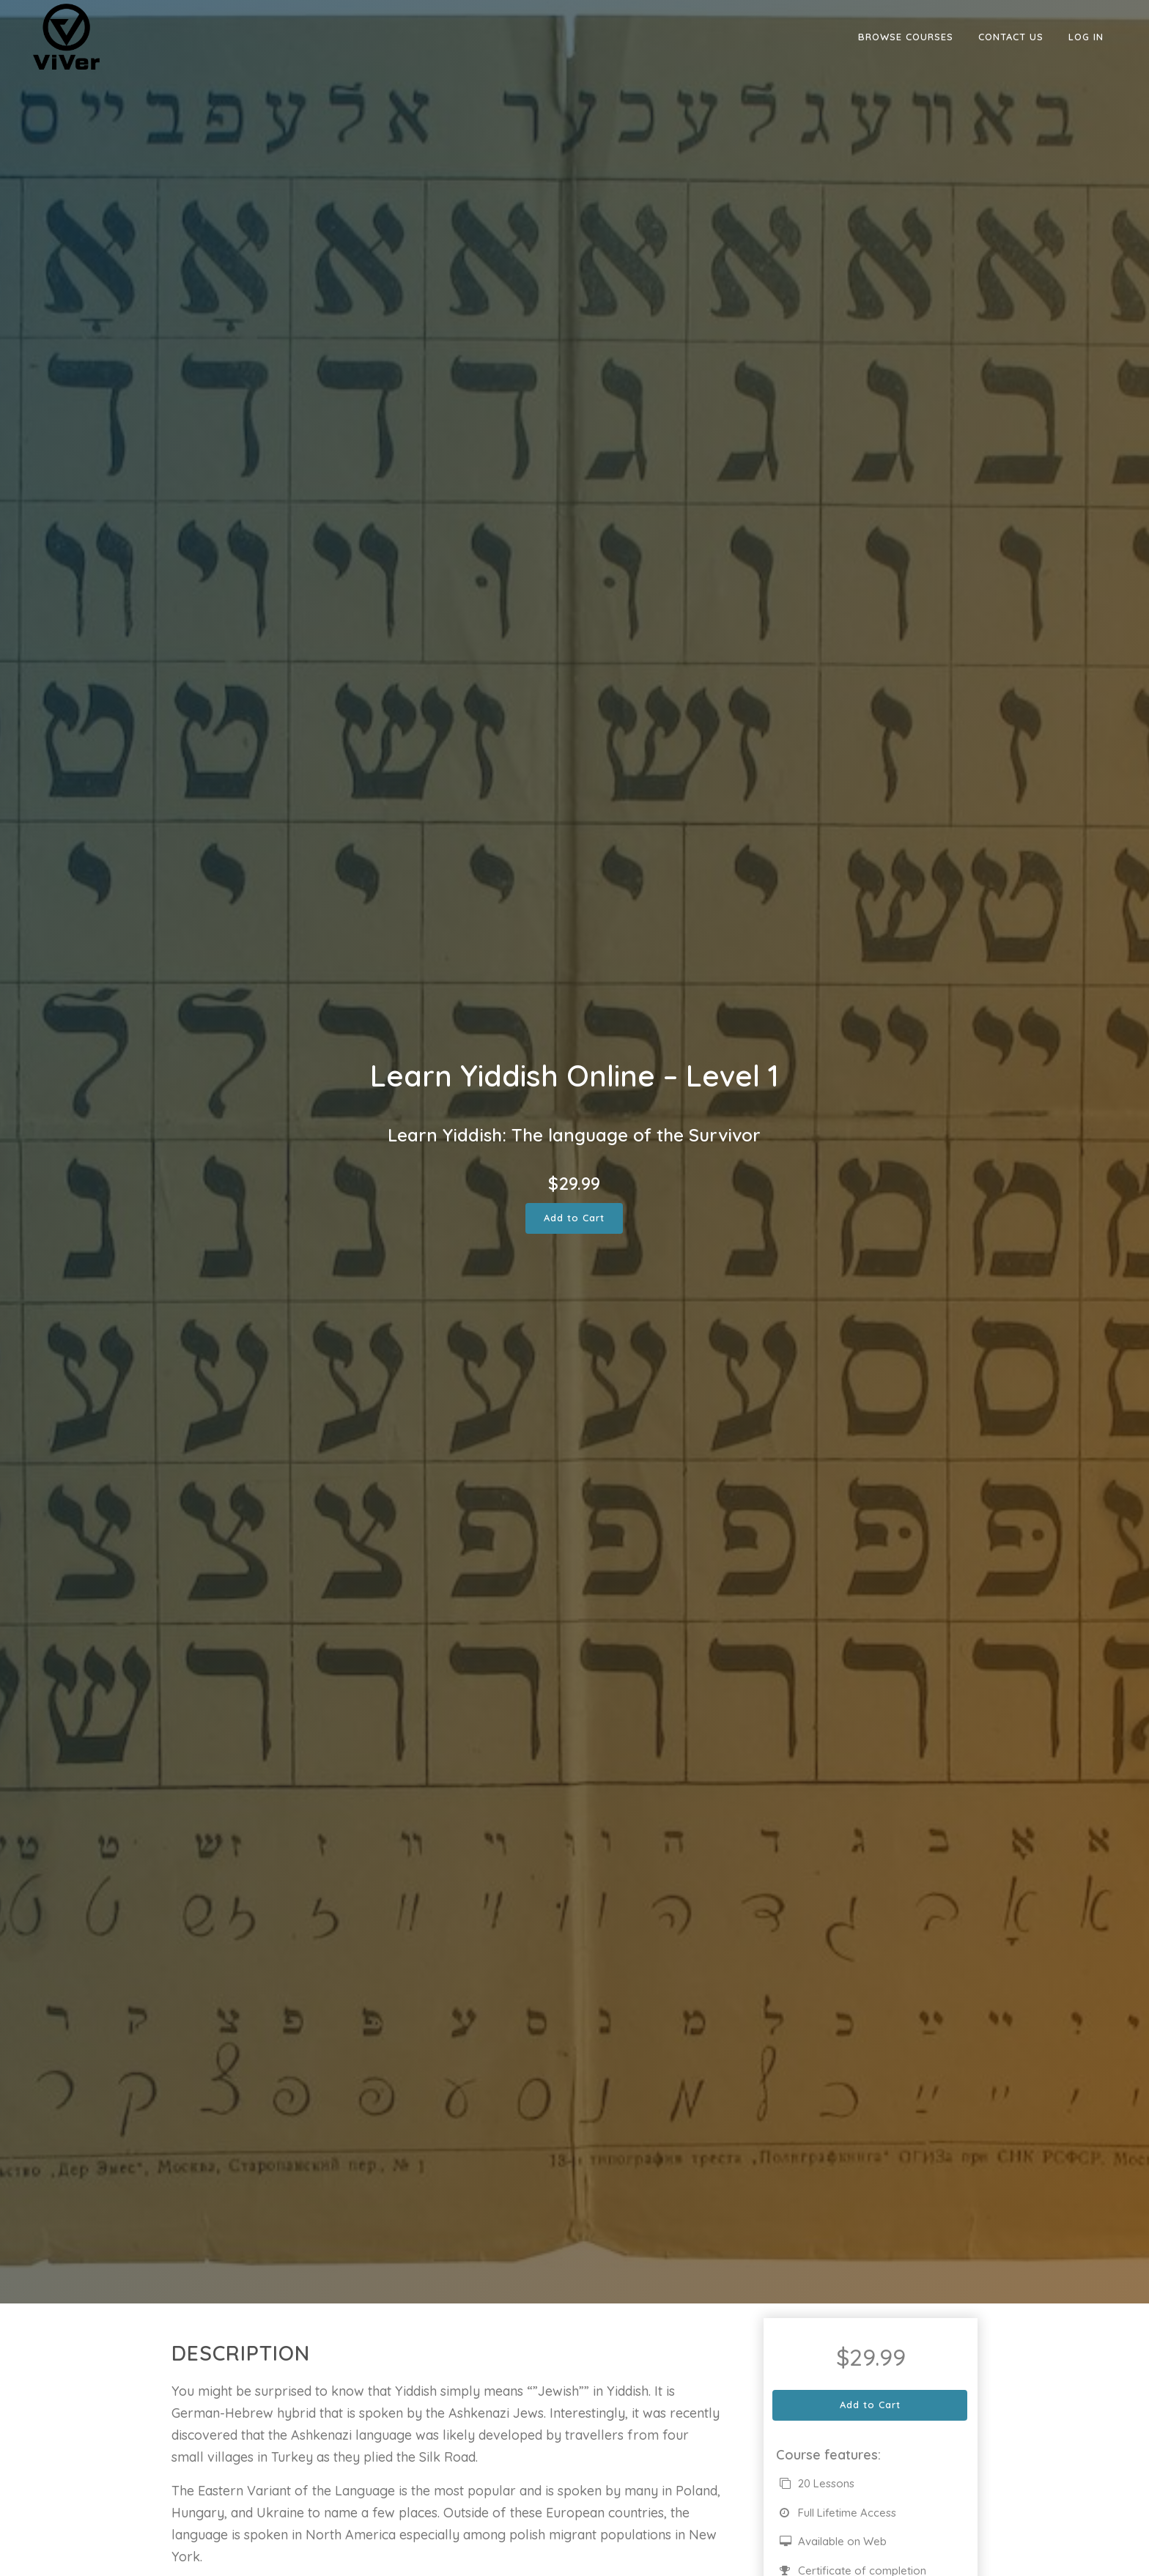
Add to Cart (574, 1218)
